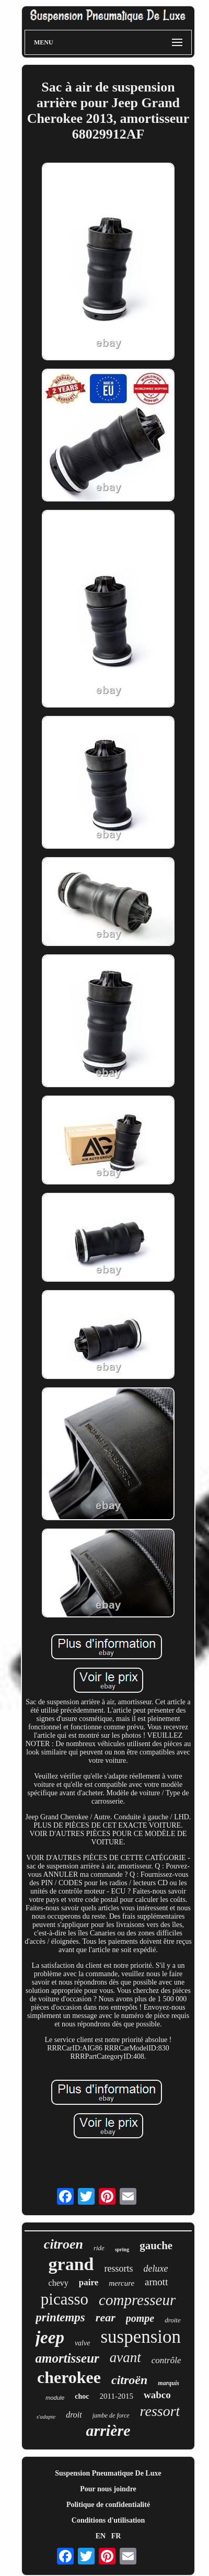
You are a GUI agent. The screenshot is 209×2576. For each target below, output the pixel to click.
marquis (168, 2383)
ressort (160, 2411)
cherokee (69, 2377)
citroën (129, 2380)
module (54, 2398)
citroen (63, 2244)
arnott (156, 2281)
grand (71, 2264)
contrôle (166, 2360)
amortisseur (67, 2358)
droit (74, 2414)
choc (82, 2396)
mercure (121, 2283)
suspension (140, 2337)
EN (101, 2536)
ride (99, 2248)
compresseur (137, 2300)
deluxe (155, 2268)
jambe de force (111, 2415)
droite (173, 2320)
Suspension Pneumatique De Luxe (108, 2473)
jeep (50, 2337)
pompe (140, 2318)
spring (122, 2249)
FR (116, 2536)
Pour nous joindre (108, 2489)
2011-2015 (116, 2396)
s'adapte (46, 2416)
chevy (58, 2282)
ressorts (118, 2268)
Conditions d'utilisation (108, 2520)
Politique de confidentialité (108, 2505)
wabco (157, 2394)
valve (82, 2343)
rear (105, 2317)
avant (125, 2357)
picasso (64, 2299)
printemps (60, 2317)
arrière (108, 2430)
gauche (156, 2245)
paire (88, 2282)
